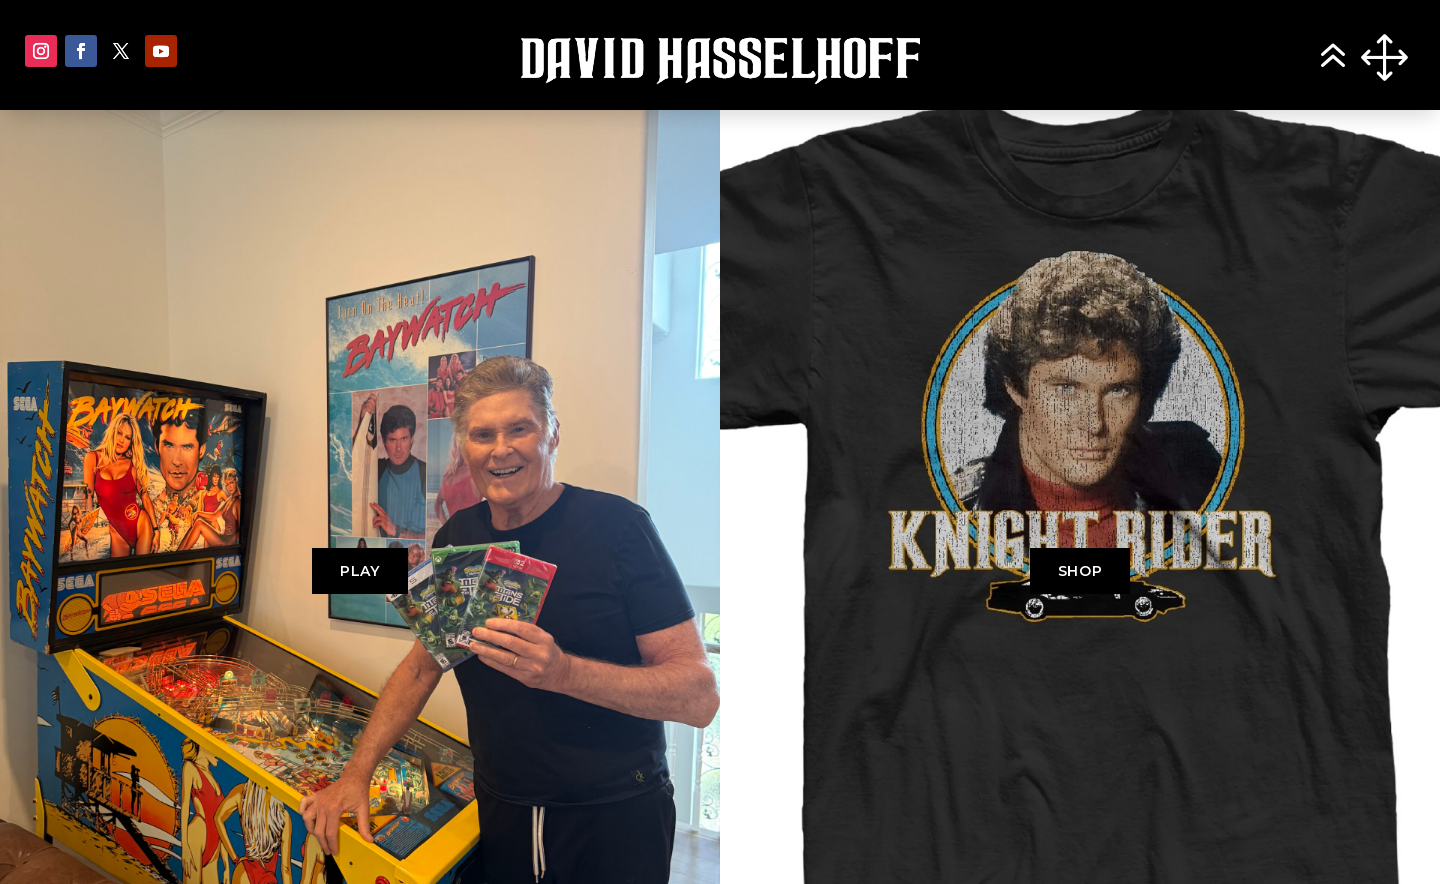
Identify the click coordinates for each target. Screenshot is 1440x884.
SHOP (1080, 571)
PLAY (360, 571)
